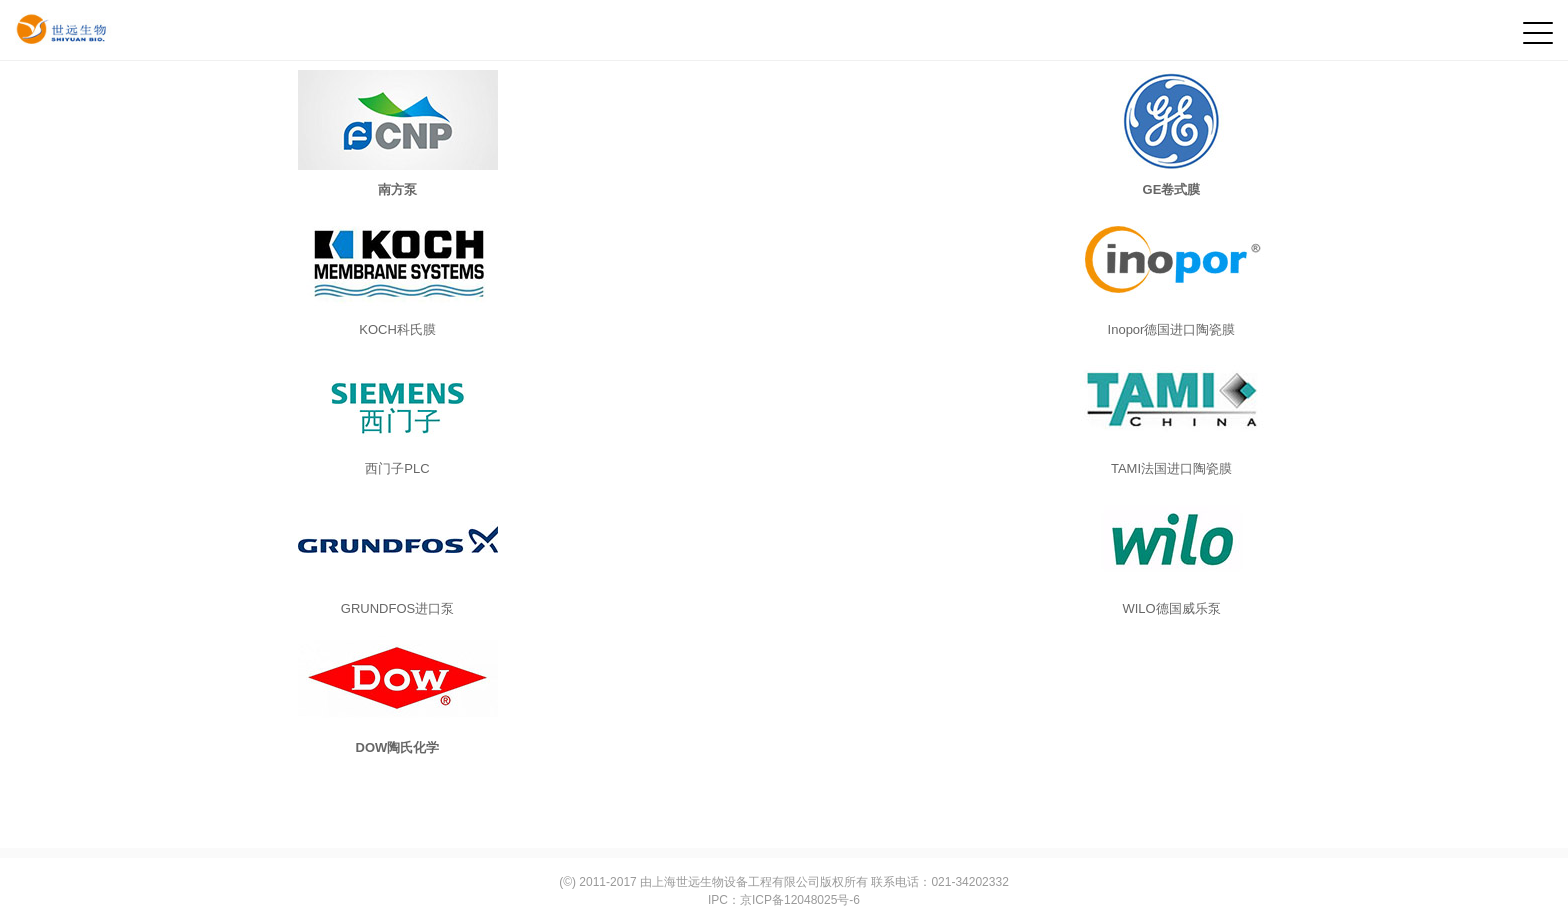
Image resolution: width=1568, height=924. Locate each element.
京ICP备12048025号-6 (800, 900)
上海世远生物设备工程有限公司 (736, 882)
